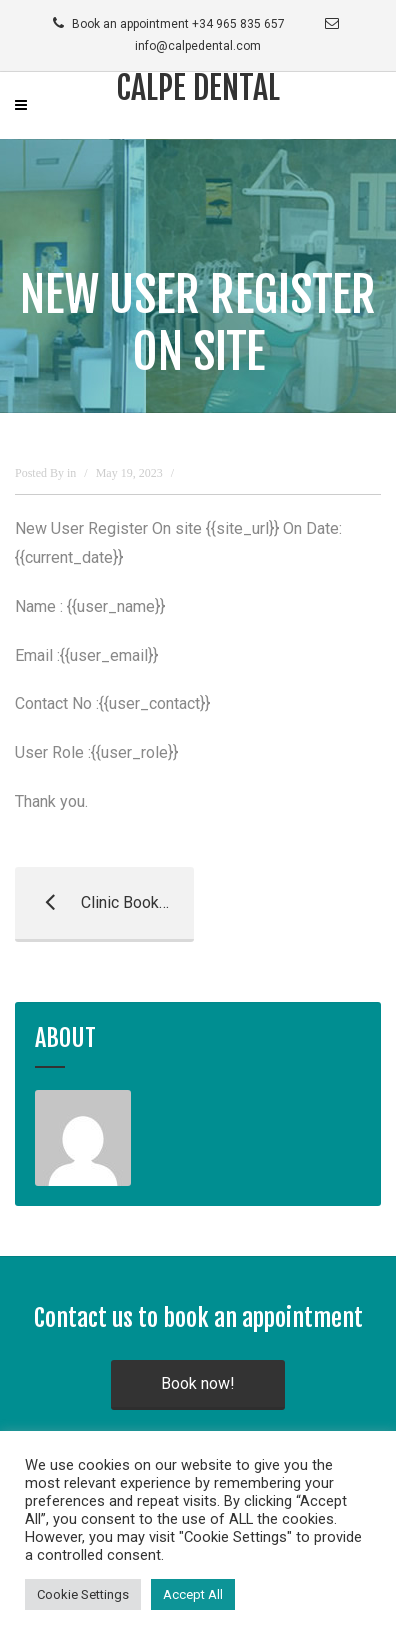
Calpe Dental (198, 88)
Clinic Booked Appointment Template (104, 903)
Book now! (198, 1383)
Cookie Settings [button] (83, 1594)
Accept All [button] (193, 1594)
